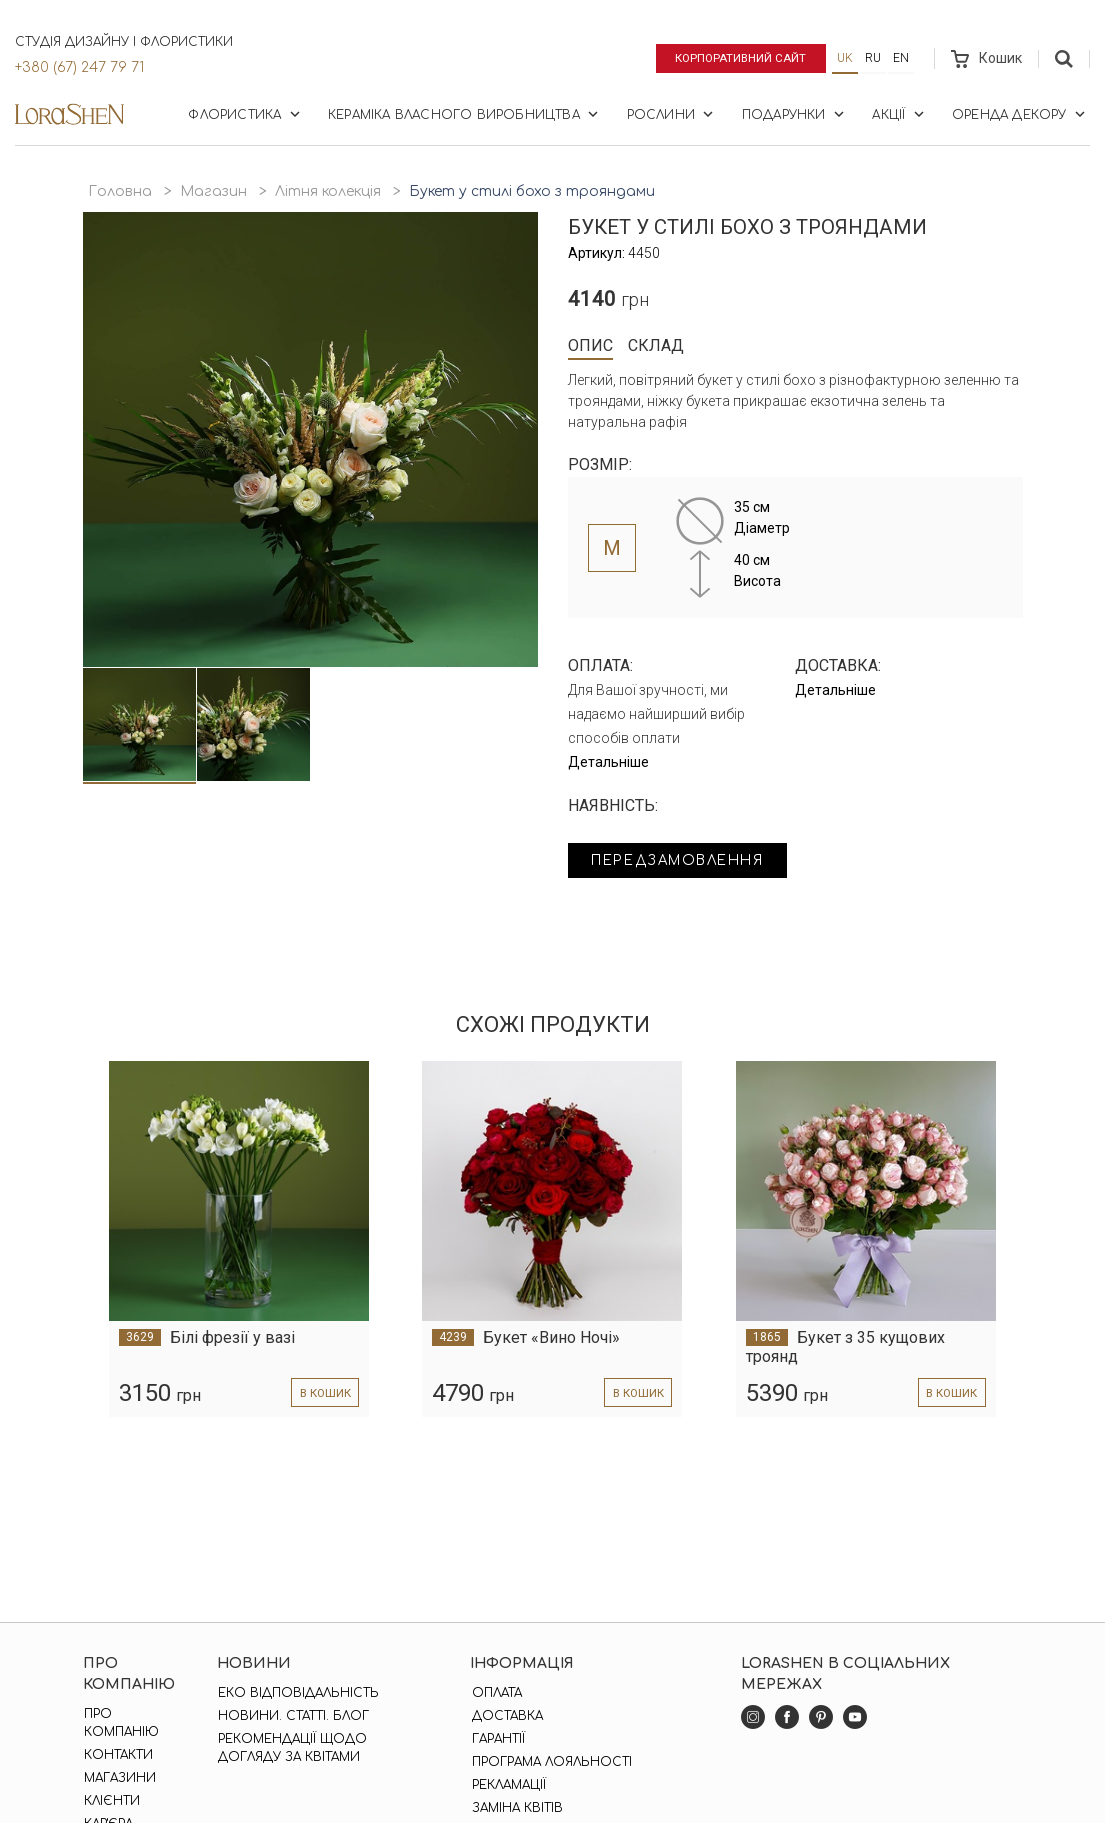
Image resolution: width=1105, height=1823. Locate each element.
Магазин (213, 191)
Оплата (495, 1693)
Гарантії (496, 1739)
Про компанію (120, 1723)
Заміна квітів (515, 1808)
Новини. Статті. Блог (292, 1716)
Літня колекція (328, 191)
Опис (590, 345)
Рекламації (507, 1785)
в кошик (322, 1394)
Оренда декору (1020, 114)
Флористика (245, 114)
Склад (656, 345)
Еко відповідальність (297, 1693)
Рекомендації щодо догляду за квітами (291, 1748)
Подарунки (795, 114)
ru (873, 58)
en (901, 58)
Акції (899, 114)
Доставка (505, 1716)
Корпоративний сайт (737, 58)
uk (845, 58)
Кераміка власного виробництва (465, 114)
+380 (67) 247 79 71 (79, 67)
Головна (120, 191)
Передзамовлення (685, 861)
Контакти (117, 1755)
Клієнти (111, 1801)
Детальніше (608, 762)
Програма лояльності (550, 1762)
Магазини (119, 1778)
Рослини (672, 114)
